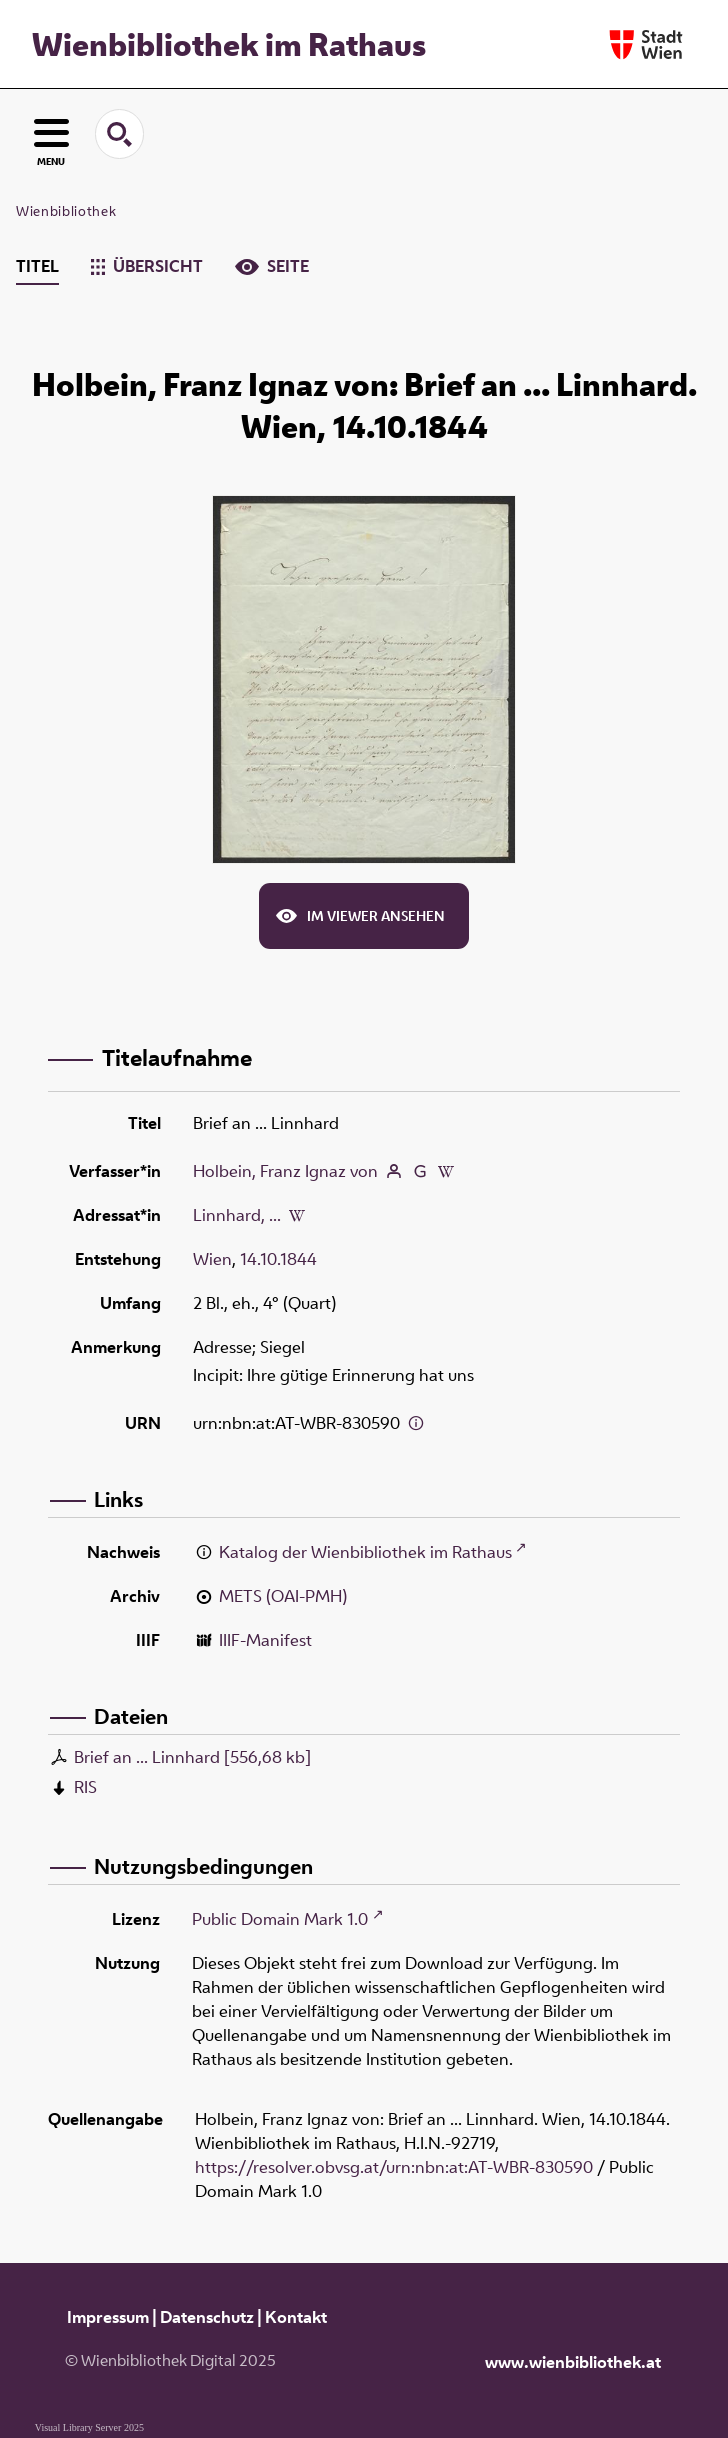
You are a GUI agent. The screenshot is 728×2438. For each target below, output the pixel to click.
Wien (212, 1259)
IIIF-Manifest (265, 1640)
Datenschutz (207, 2317)
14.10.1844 (278, 1259)
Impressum (108, 2317)
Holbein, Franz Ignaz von (285, 1171)
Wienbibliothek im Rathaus (229, 44)
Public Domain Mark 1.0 (280, 1919)
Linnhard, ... (237, 1215)
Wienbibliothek (66, 211)
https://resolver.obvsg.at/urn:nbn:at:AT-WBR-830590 (394, 2167)
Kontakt (296, 2317)
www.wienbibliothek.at (573, 2362)
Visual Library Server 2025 (89, 2427)
